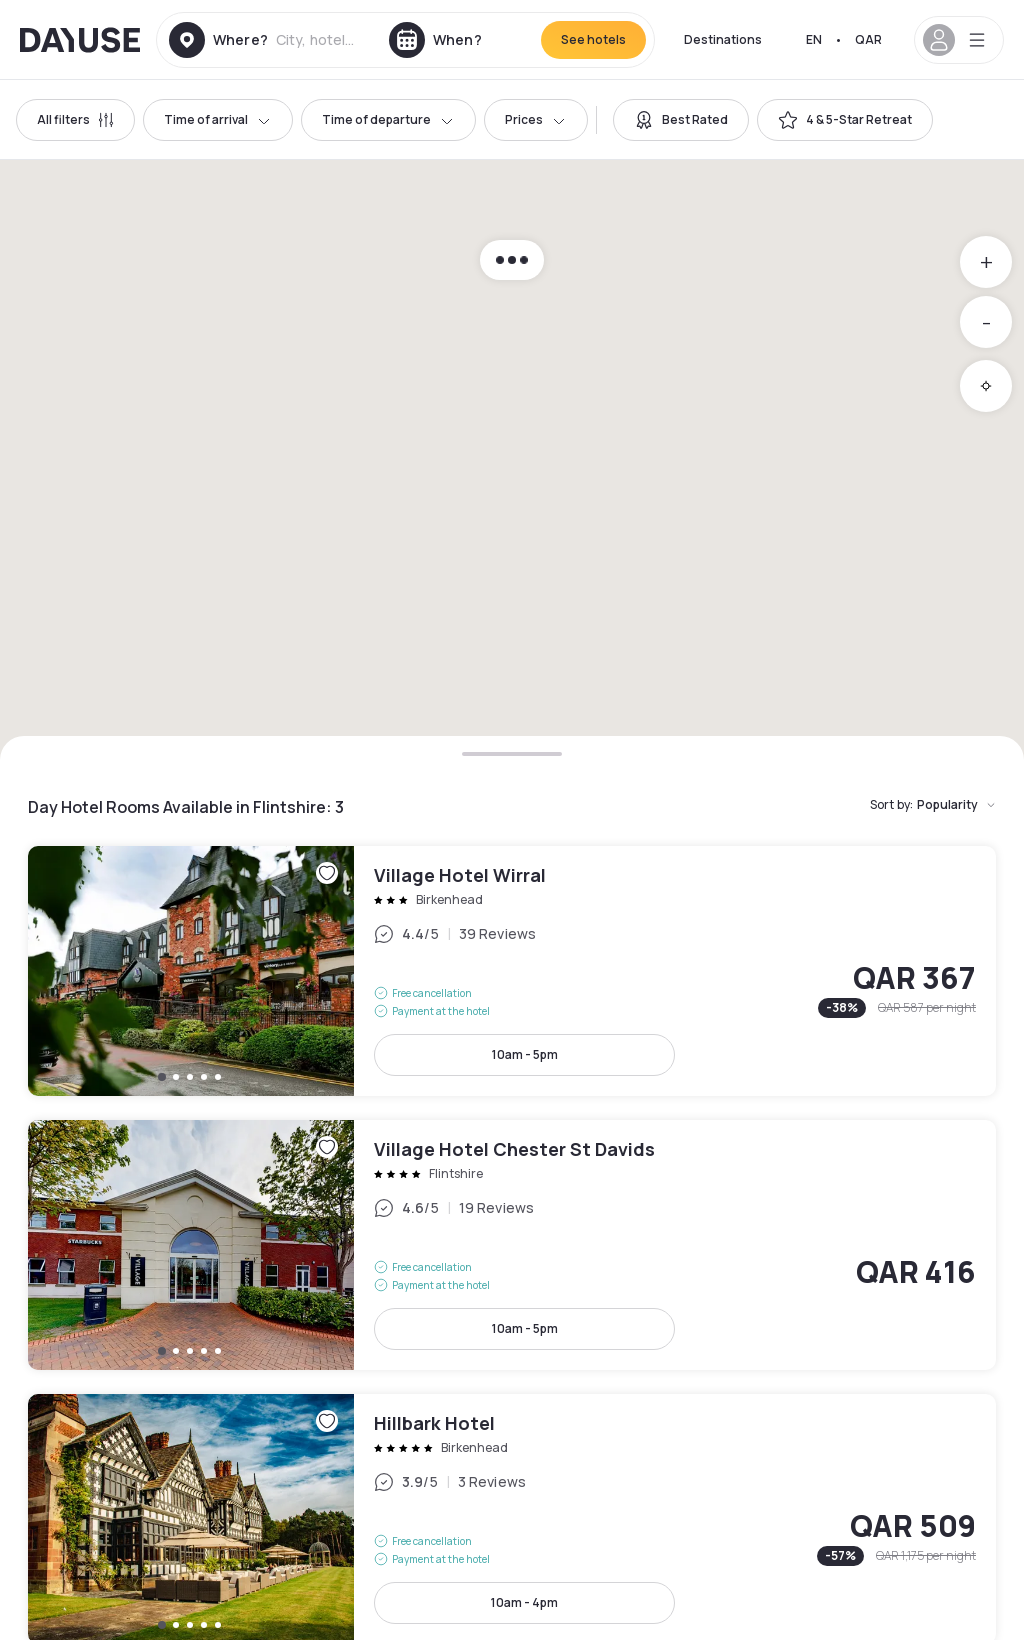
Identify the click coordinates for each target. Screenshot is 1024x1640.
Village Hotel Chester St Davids (512, 1245)
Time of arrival (218, 119)
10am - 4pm (524, 1602)
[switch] (681, 120)
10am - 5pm (525, 1054)
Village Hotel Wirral (512, 971)
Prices (536, 119)
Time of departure (388, 119)
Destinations (723, 39)
